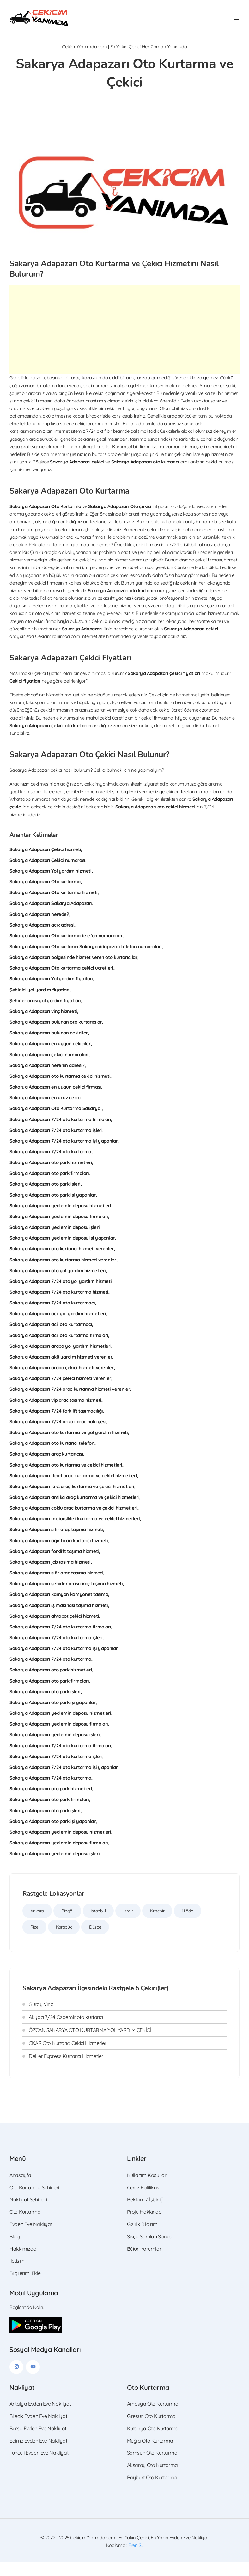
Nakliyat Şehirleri (28, 2213)
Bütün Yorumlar (144, 2263)
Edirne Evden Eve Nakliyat (38, 2454)
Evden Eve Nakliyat (30, 2238)
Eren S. (135, 2559)
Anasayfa (20, 2189)
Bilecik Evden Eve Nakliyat (38, 2430)
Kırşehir (157, 1925)
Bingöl (67, 1925)
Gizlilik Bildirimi (142, 2238)
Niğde (187, 1925)
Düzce (95, 1941)
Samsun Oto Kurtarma (152, 2466)
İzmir (128, 1925)
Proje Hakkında (144, 2226)
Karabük (64, 1941)
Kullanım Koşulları (147, 2189)
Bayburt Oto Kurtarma (152, 2491)
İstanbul (98, 1925)
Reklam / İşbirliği (145, 2213)
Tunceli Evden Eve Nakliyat (38, 2466)
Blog (14, 2250)
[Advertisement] (124, 343)
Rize (34, 1941)
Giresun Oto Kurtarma (151, 2430)
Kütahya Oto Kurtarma (153, 2442)
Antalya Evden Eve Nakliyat (40, 2417)
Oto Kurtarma (25, 2226)
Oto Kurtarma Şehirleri (34, 2201)
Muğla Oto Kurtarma (150, 2454)
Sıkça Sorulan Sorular (150, 2250)
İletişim (17, 2275)
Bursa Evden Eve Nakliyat (37, 2442)
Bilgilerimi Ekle (25, 2287)
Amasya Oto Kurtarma (153, 2417)
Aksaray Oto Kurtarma (152, 2479)
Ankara (37, 1925)
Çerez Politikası (143, 2201)
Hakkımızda (22, 2263)
